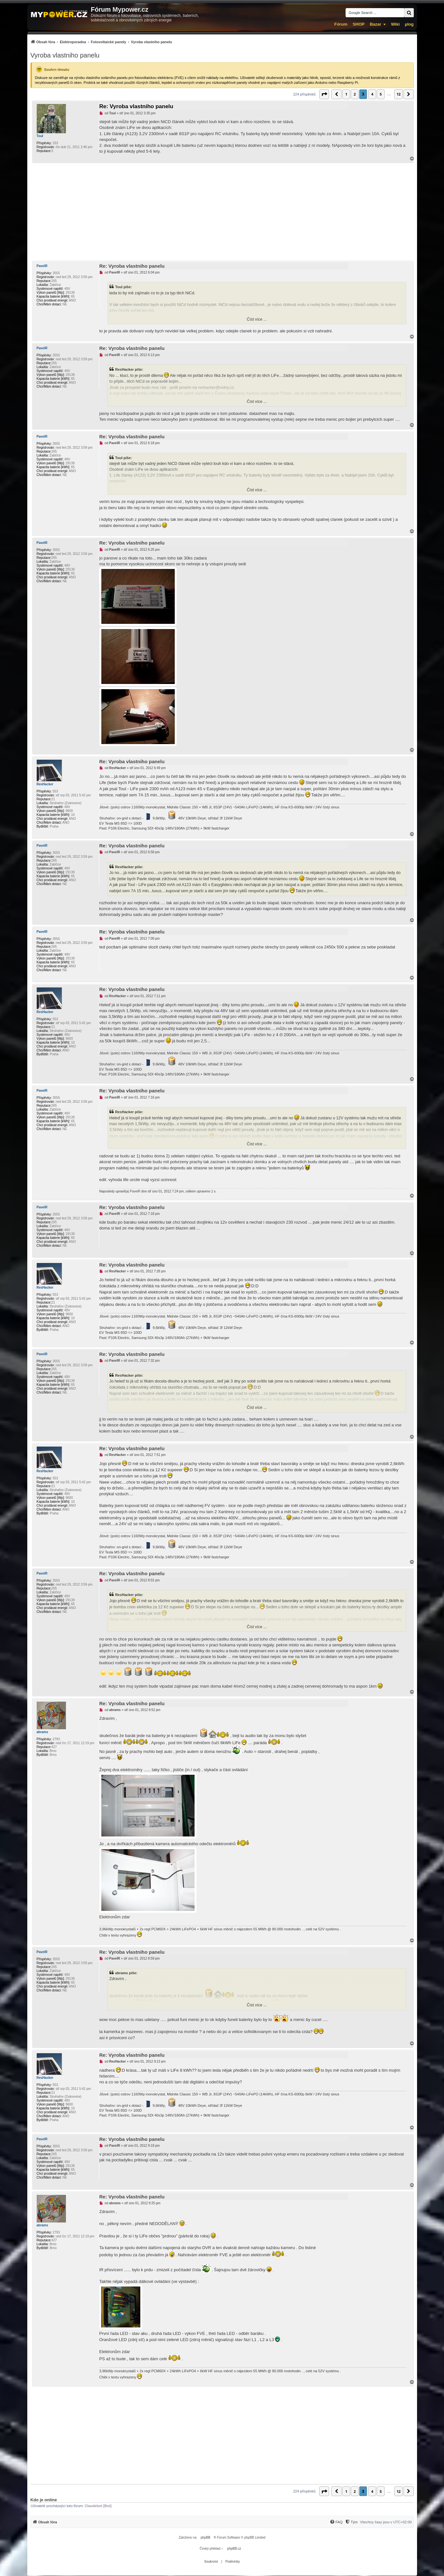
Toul (40, 136)
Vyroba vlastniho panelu (65, 55)
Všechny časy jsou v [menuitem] (386, 2522)
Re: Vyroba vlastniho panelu (136, 106)
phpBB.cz (234, 2548)
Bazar (375, 24)
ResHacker (45, 784)
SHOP (359, 24)
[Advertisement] (222, 211)
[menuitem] (101, 42)
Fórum (340, 24)
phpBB (205, 2537)
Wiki (395, 24)
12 (398, 94)
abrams (42, 1732)
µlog (409, 24)
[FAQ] (336, 2522)
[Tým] (351, 2522)
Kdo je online (44, 2499)
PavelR (42, 266)
